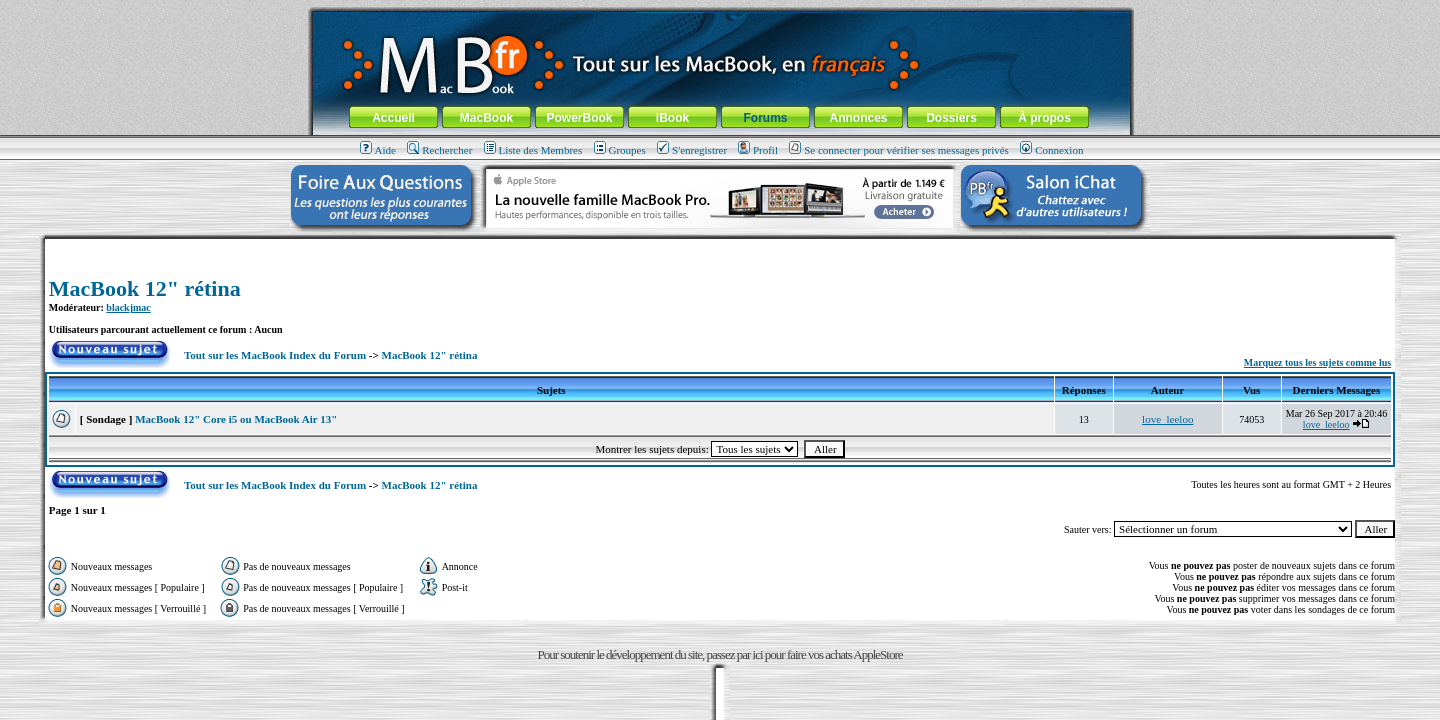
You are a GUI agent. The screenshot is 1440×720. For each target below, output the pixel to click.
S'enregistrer (692, 150)
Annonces (858, 118)
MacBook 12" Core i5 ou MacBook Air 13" (236, 419)
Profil (758, 150)
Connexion (1051, 150)
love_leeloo (1167, 419)
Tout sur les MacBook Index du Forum (275, 355)
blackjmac (128, 307)
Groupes (620, 150)
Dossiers (951, 118)
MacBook (486, 118)
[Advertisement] (720, 246)
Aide (378, 150)
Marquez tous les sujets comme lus (1317, 362)
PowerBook (579, 118)
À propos (1044, 118)
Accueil (393, 118)
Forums (765, 118)
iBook (672, 118)
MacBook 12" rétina (145, 288)
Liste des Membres (533, 150)
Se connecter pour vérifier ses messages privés (899, 150)
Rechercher (439, 150)
